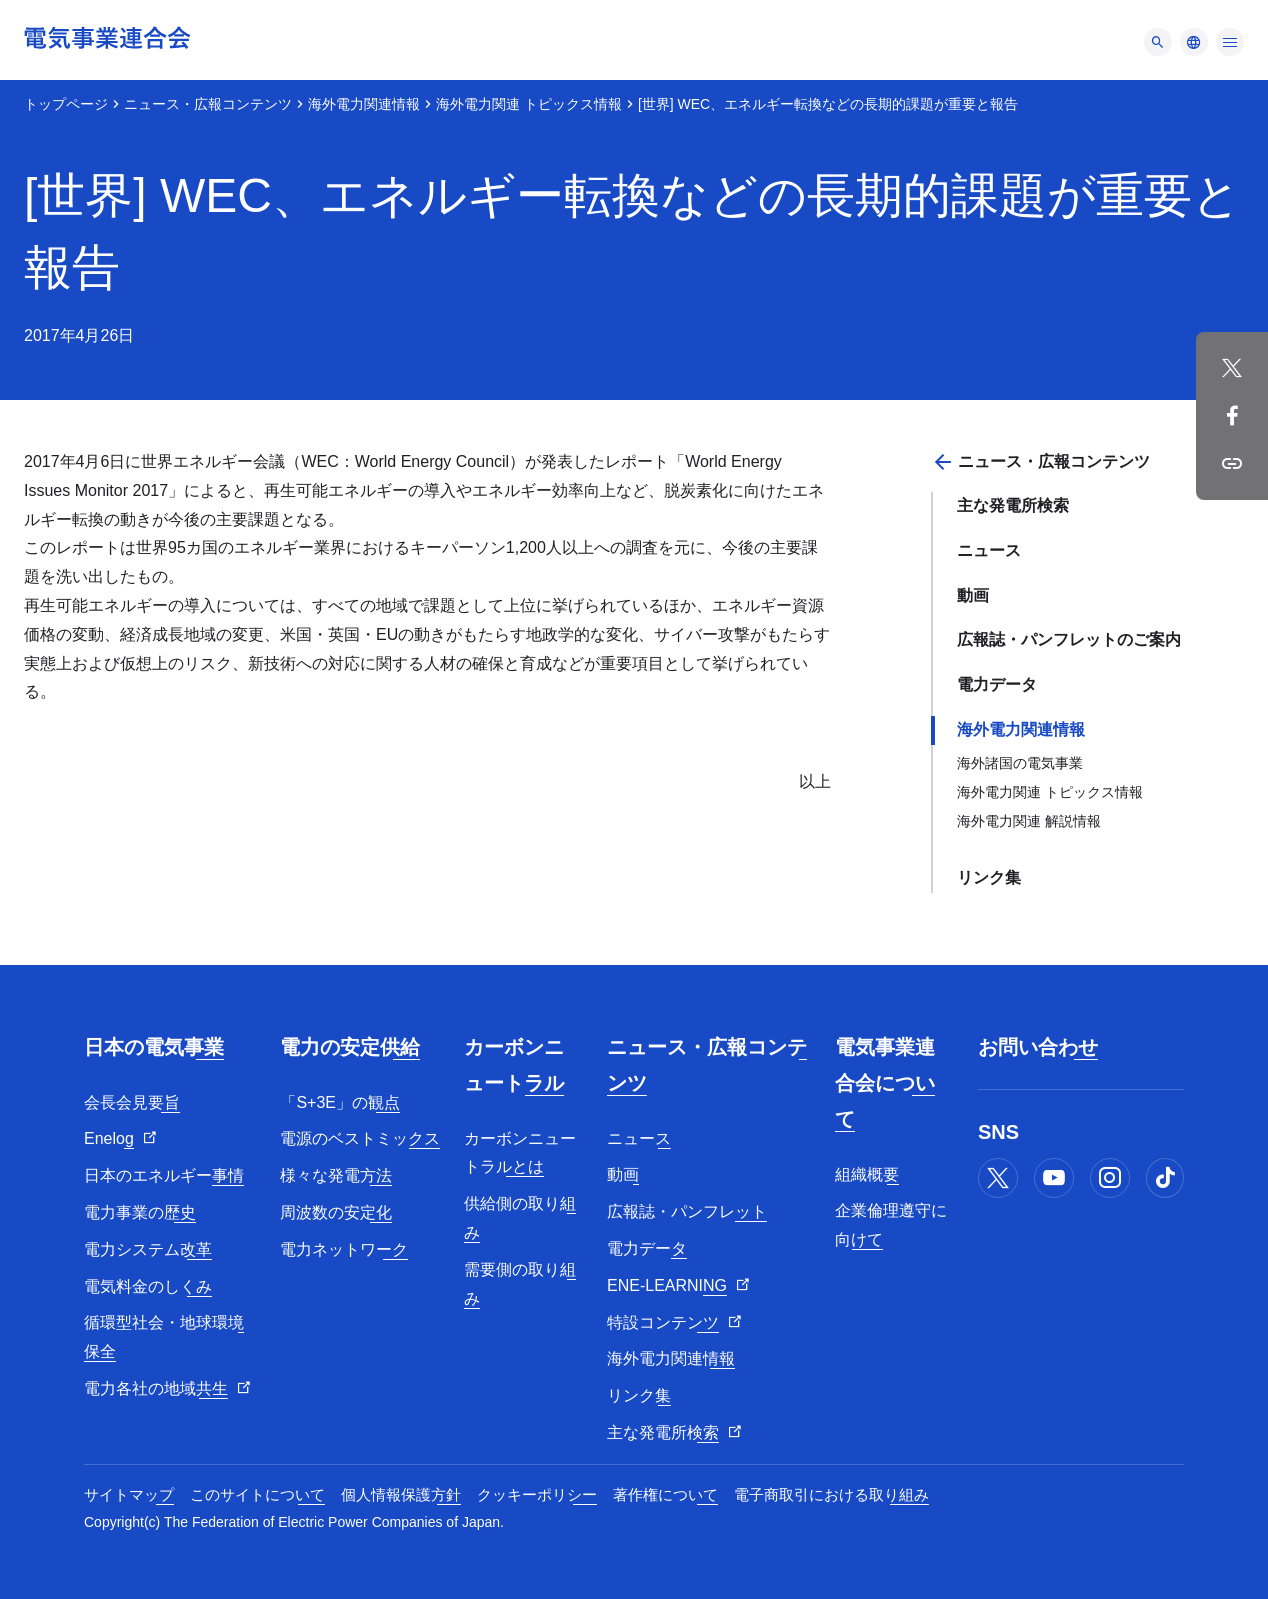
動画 (973, 595)
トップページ (66, 104)
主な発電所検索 (1013, 505)
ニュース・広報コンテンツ (208, 104)
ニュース (989, 550)
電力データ (997, 684)
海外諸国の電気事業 (1020, 763)
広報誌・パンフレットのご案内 (1069, 639)
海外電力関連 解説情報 (1029, 821)
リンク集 (989, 877)
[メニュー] (1158, 42)
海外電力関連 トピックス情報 (529, 104)
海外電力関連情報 (364, 104)
